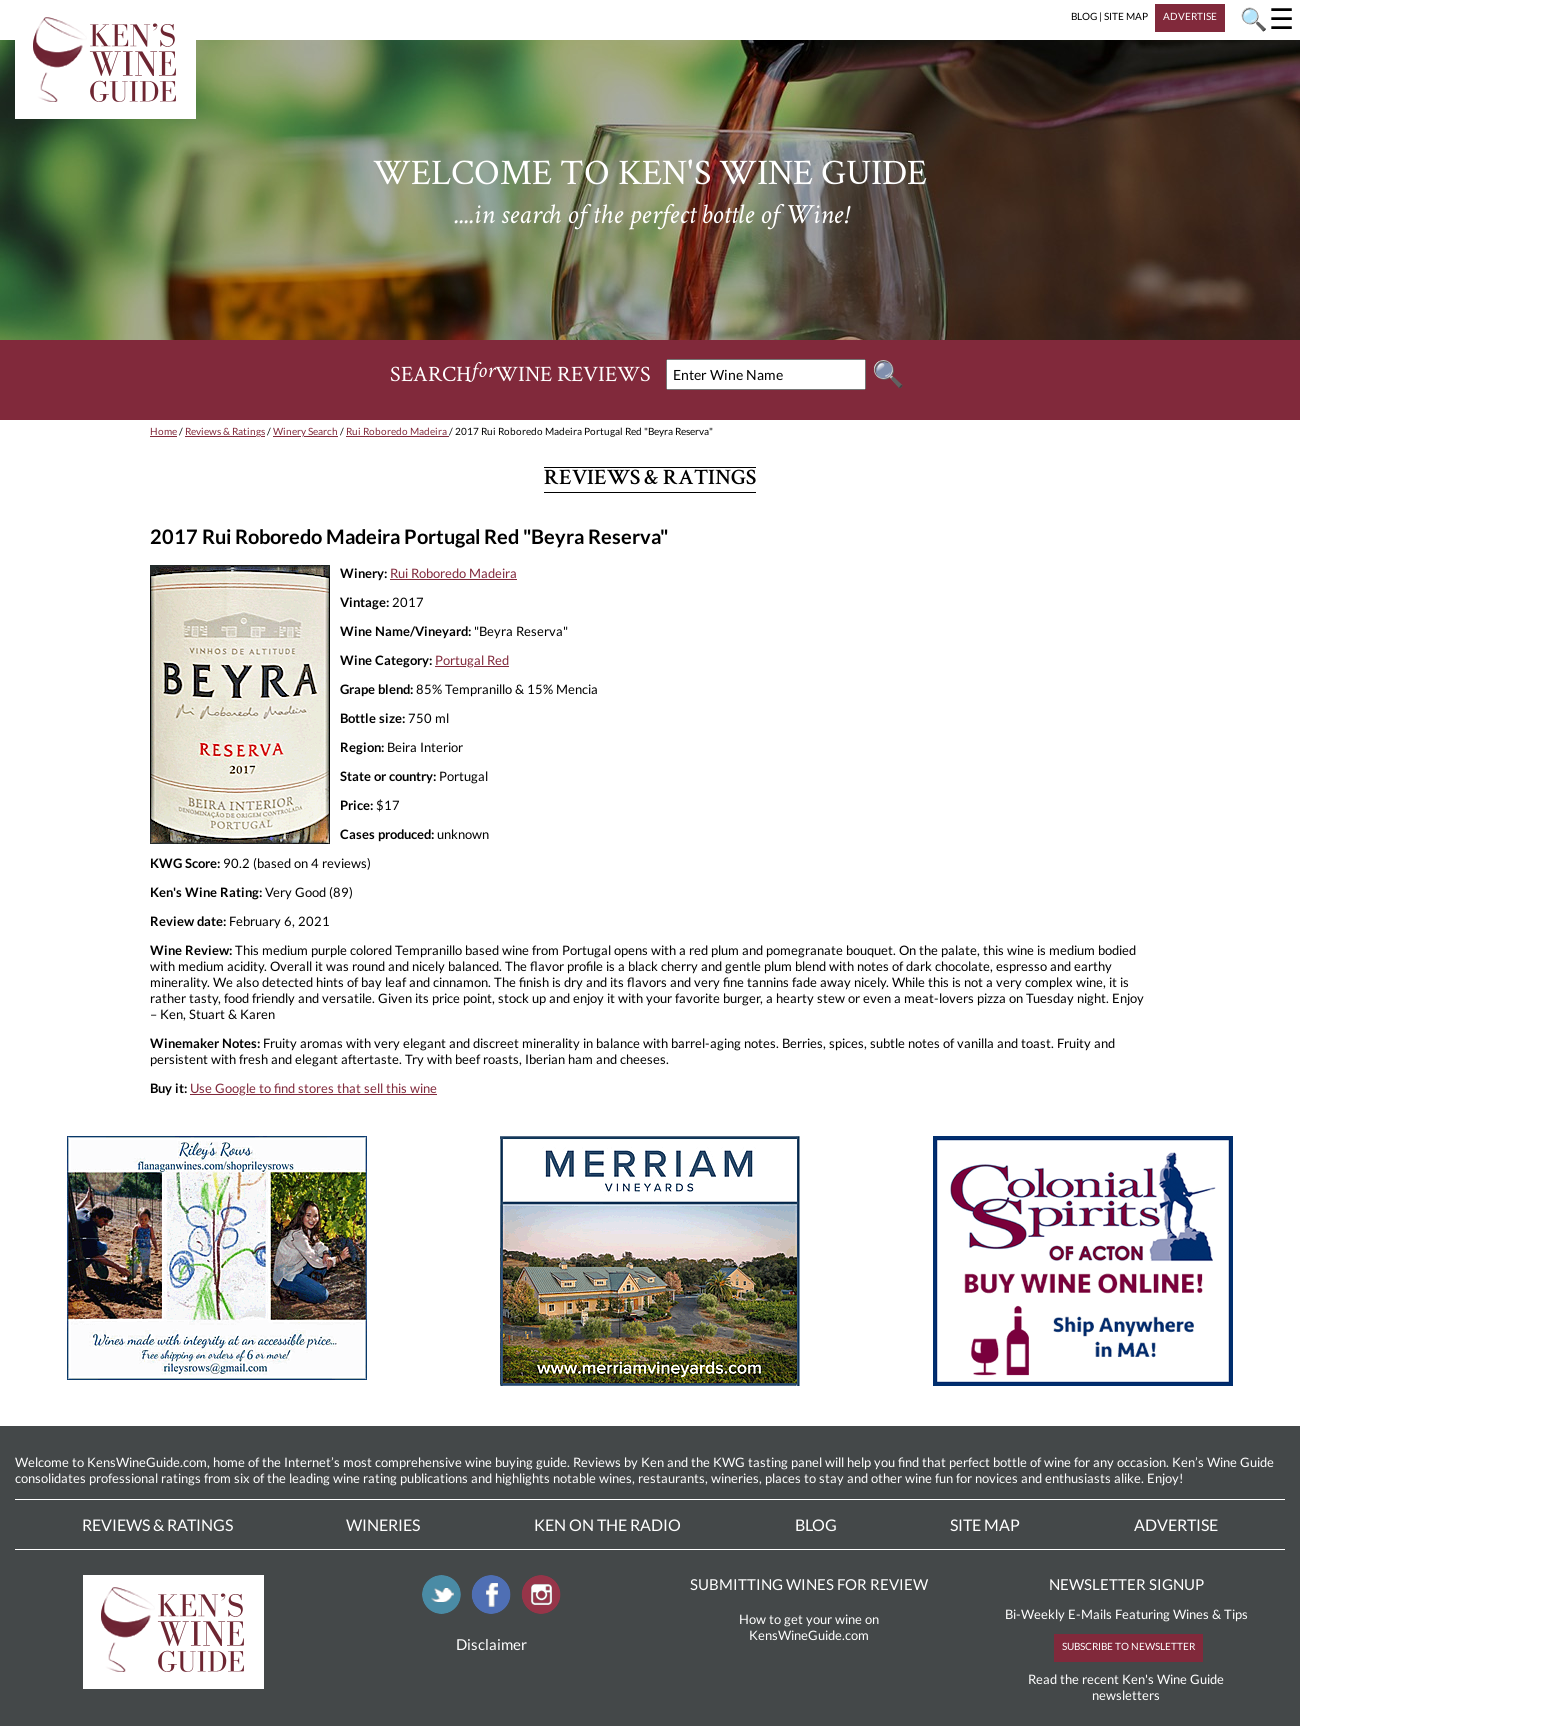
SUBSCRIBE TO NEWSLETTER (1128, 1646)
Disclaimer (491, 1644)
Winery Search (305, 431)
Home (163, 431)
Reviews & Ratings (225, 431)
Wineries (383, 1524)
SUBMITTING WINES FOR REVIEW (809, 1584)
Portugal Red (472, 660)
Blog (816, 1524)
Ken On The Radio (607, 1524)
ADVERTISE (1190, 16)
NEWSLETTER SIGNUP (1126, 1584)
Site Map (985, 1524)
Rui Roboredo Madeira (397, 431)
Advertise (1176, 1524)
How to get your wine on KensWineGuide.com (809, 1627)
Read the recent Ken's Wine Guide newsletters (1126, 1687)
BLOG (1084, 16)
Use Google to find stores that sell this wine (313, 1088)
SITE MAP (1126, 16)
